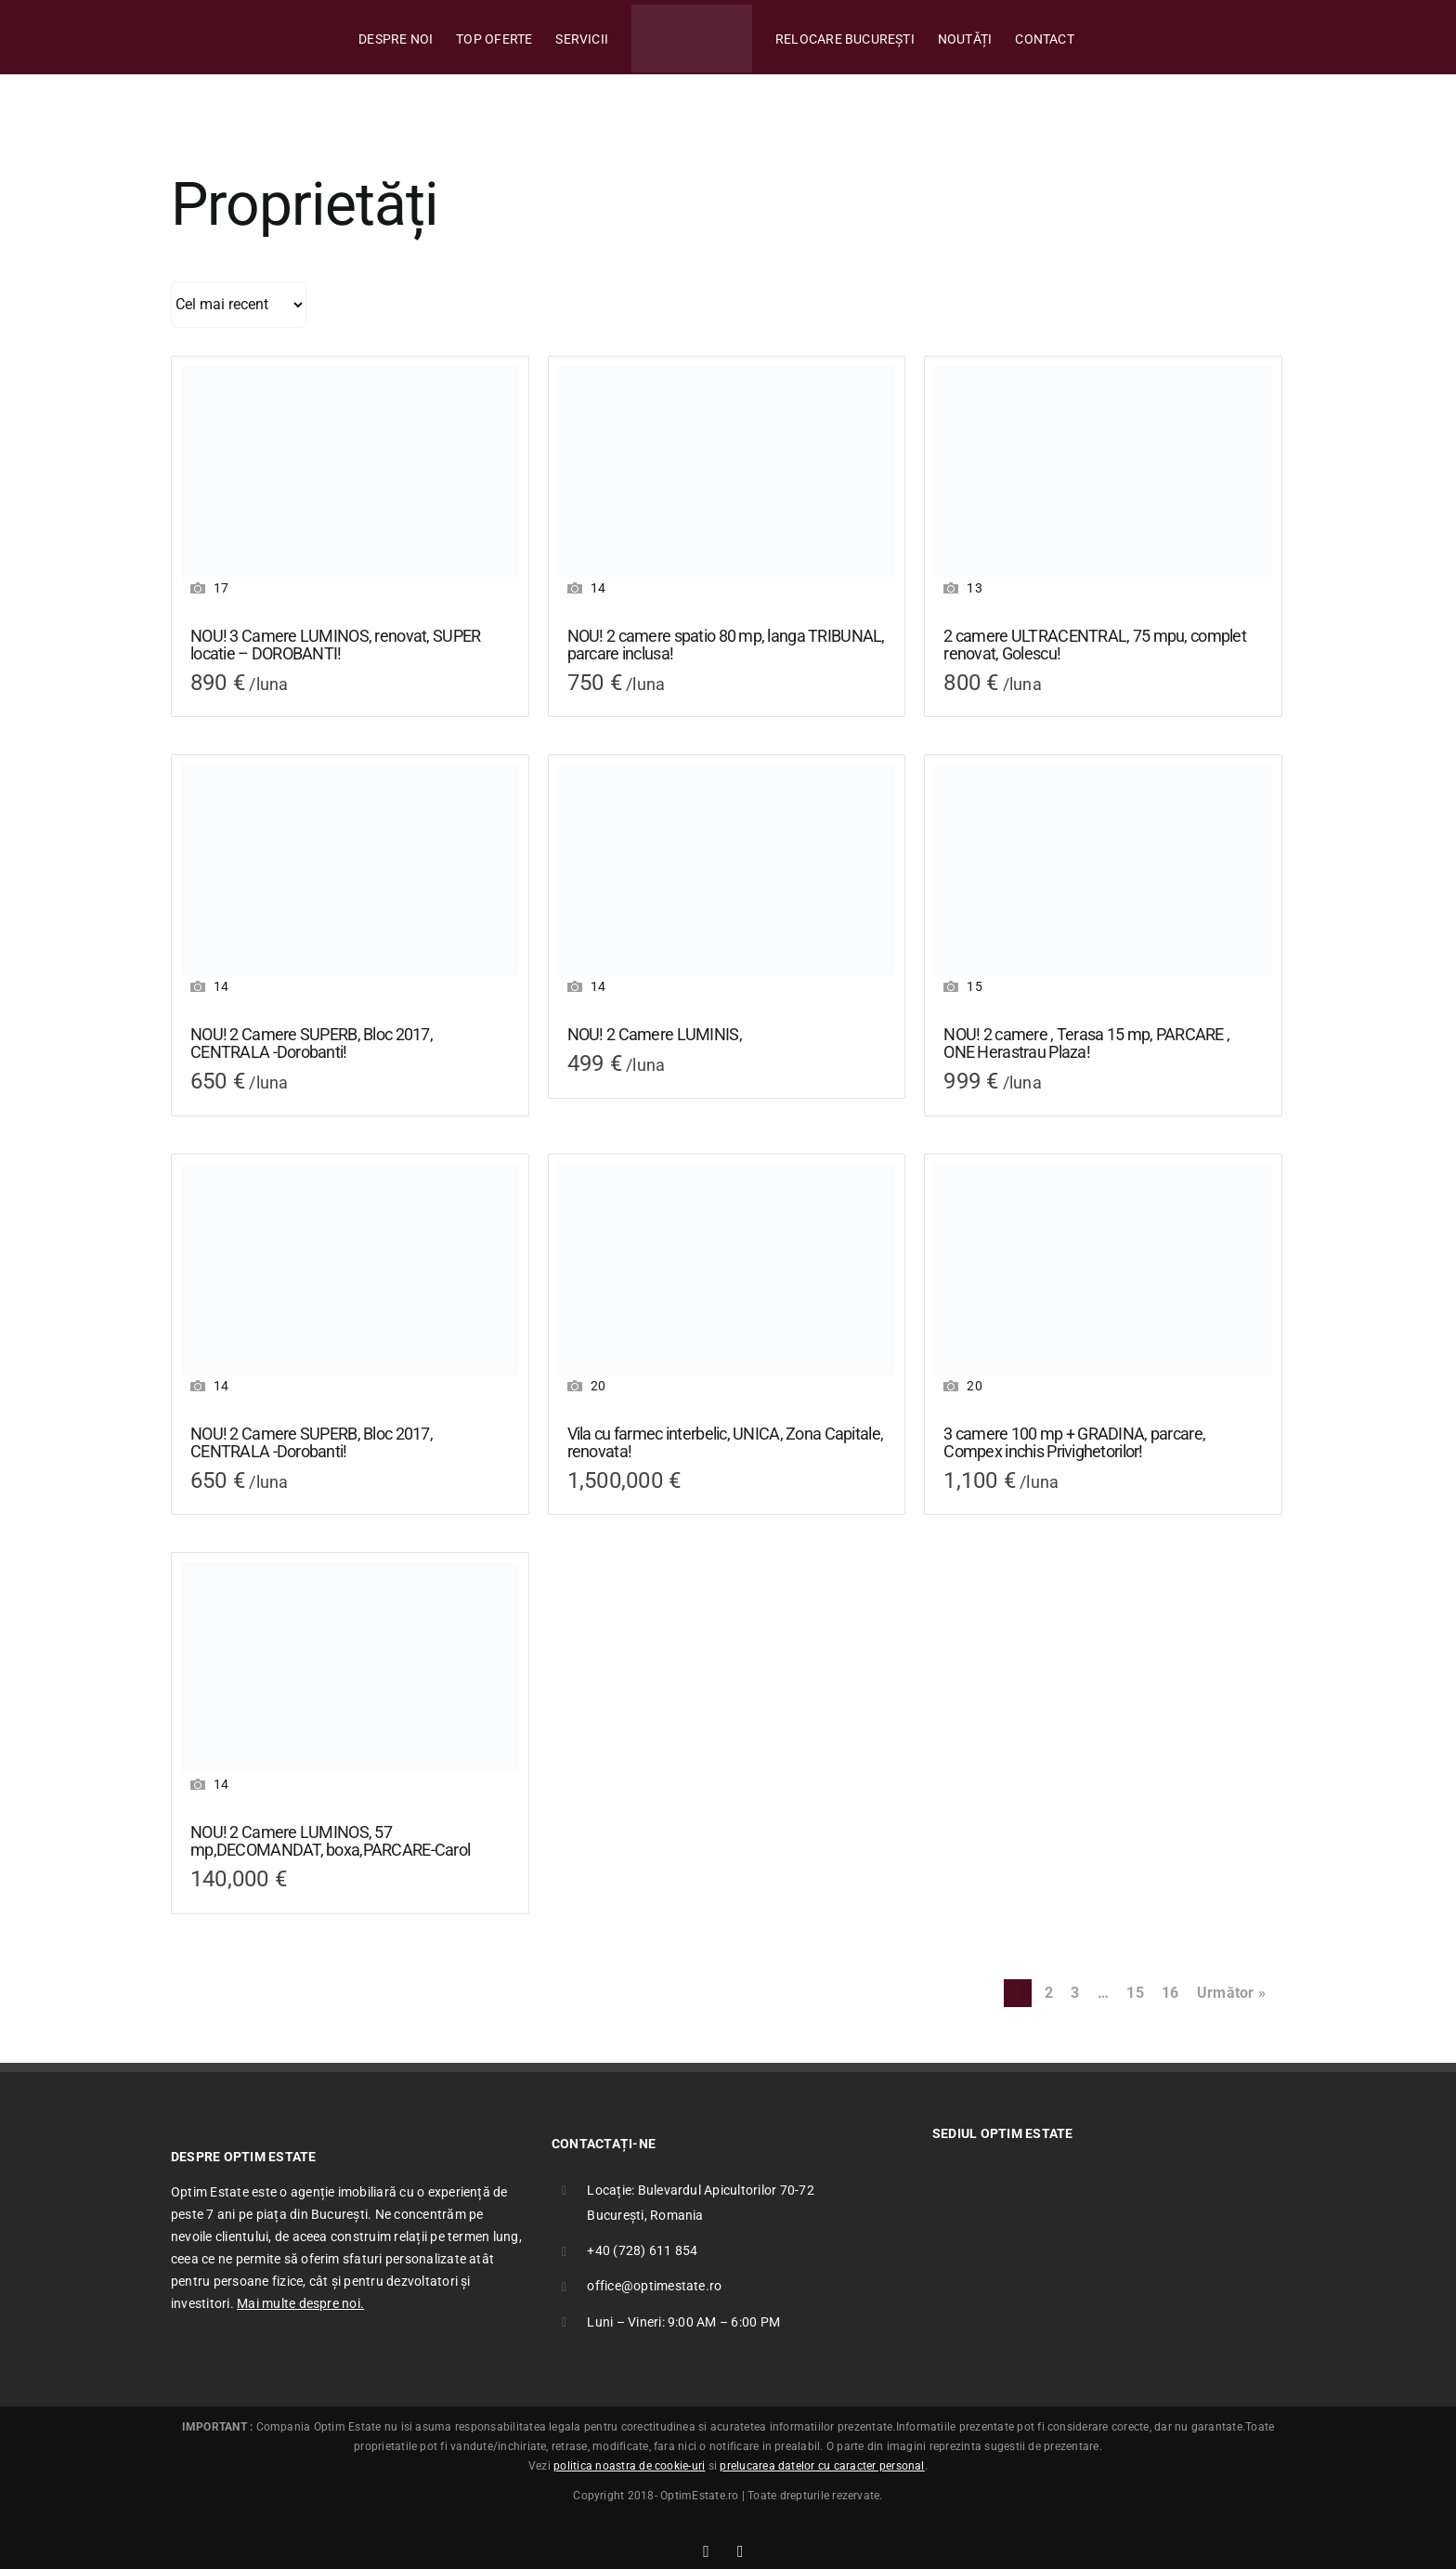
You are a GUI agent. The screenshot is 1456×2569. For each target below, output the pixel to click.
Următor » (1231, 1993)
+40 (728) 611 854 (642, 2250)
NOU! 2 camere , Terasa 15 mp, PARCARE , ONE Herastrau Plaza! (1086, 1043)
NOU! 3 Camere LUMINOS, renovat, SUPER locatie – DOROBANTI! (335, 645)
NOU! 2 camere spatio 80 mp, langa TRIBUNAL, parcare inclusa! (726, 645)
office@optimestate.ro (654, 2285)
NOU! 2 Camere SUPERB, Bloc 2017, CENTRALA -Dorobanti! (311, 1043)
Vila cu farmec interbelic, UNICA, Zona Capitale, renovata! (725, 1443)
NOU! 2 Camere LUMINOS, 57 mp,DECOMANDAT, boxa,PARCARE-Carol (330, 1841)
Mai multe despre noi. (300, 2303)
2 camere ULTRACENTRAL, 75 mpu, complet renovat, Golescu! (1094, 645)
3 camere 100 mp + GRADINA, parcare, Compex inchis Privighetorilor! (1074, 1443)
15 (1134, 1993)
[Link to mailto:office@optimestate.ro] (740, 2551)
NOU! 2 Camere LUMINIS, (654, 1034)
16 (1170, 1993)
